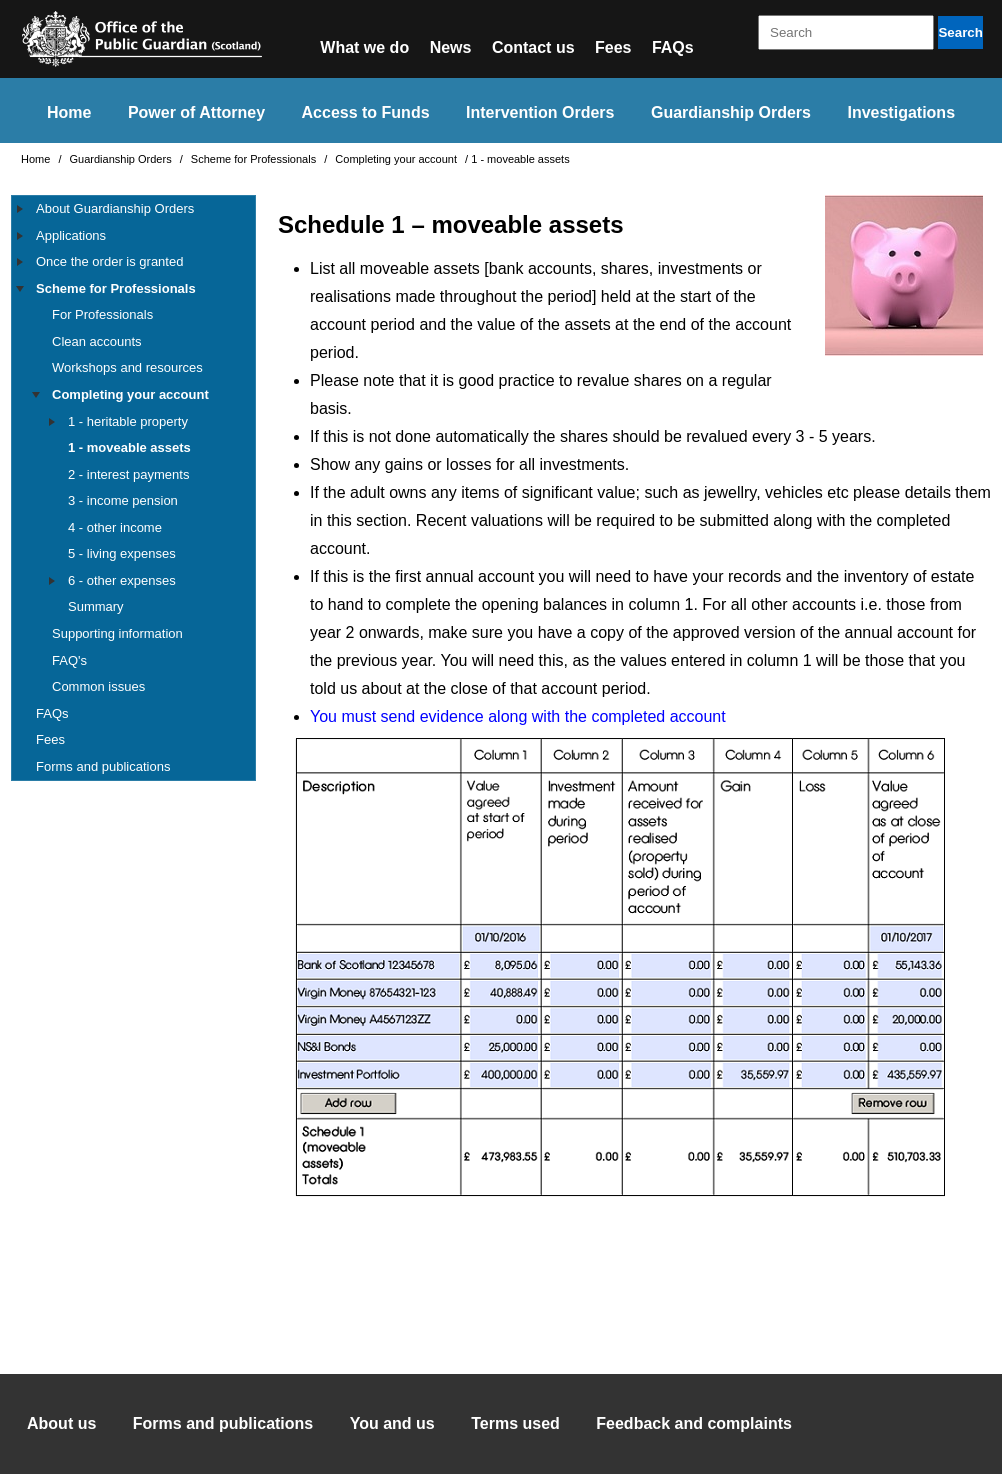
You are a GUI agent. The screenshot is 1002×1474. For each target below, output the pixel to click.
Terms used (515, 1423)
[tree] (133, 488)
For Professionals (102, 314)
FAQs (673, 47)
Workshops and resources (127, 367)
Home (69, 112)
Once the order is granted (109, 261)
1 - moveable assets (129, 447)
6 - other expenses (122, 580)
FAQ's (69, 660)
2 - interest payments (128, 474)
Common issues (98, 686)
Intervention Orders (540, 112)
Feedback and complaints (694, 1423)
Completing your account (397, 159)
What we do (364, 47)
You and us (392, 1423)
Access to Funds (366, 112)
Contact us (533, 47)
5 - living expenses (122, 553)
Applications (71, 235)
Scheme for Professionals (255, 159)
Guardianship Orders (731, 112)
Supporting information (117, 633)
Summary (96, 606)
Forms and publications (103, 766)
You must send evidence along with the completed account (518, 716)
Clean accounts (97, 341)
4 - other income (115, 527)
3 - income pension (123, 500)
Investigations (901, 112)
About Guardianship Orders (115, 208)
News (451, 47)
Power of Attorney (196, 112)
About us (61, 1423)
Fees (613, 47)
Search (960, 32)
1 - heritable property (128, 421)
